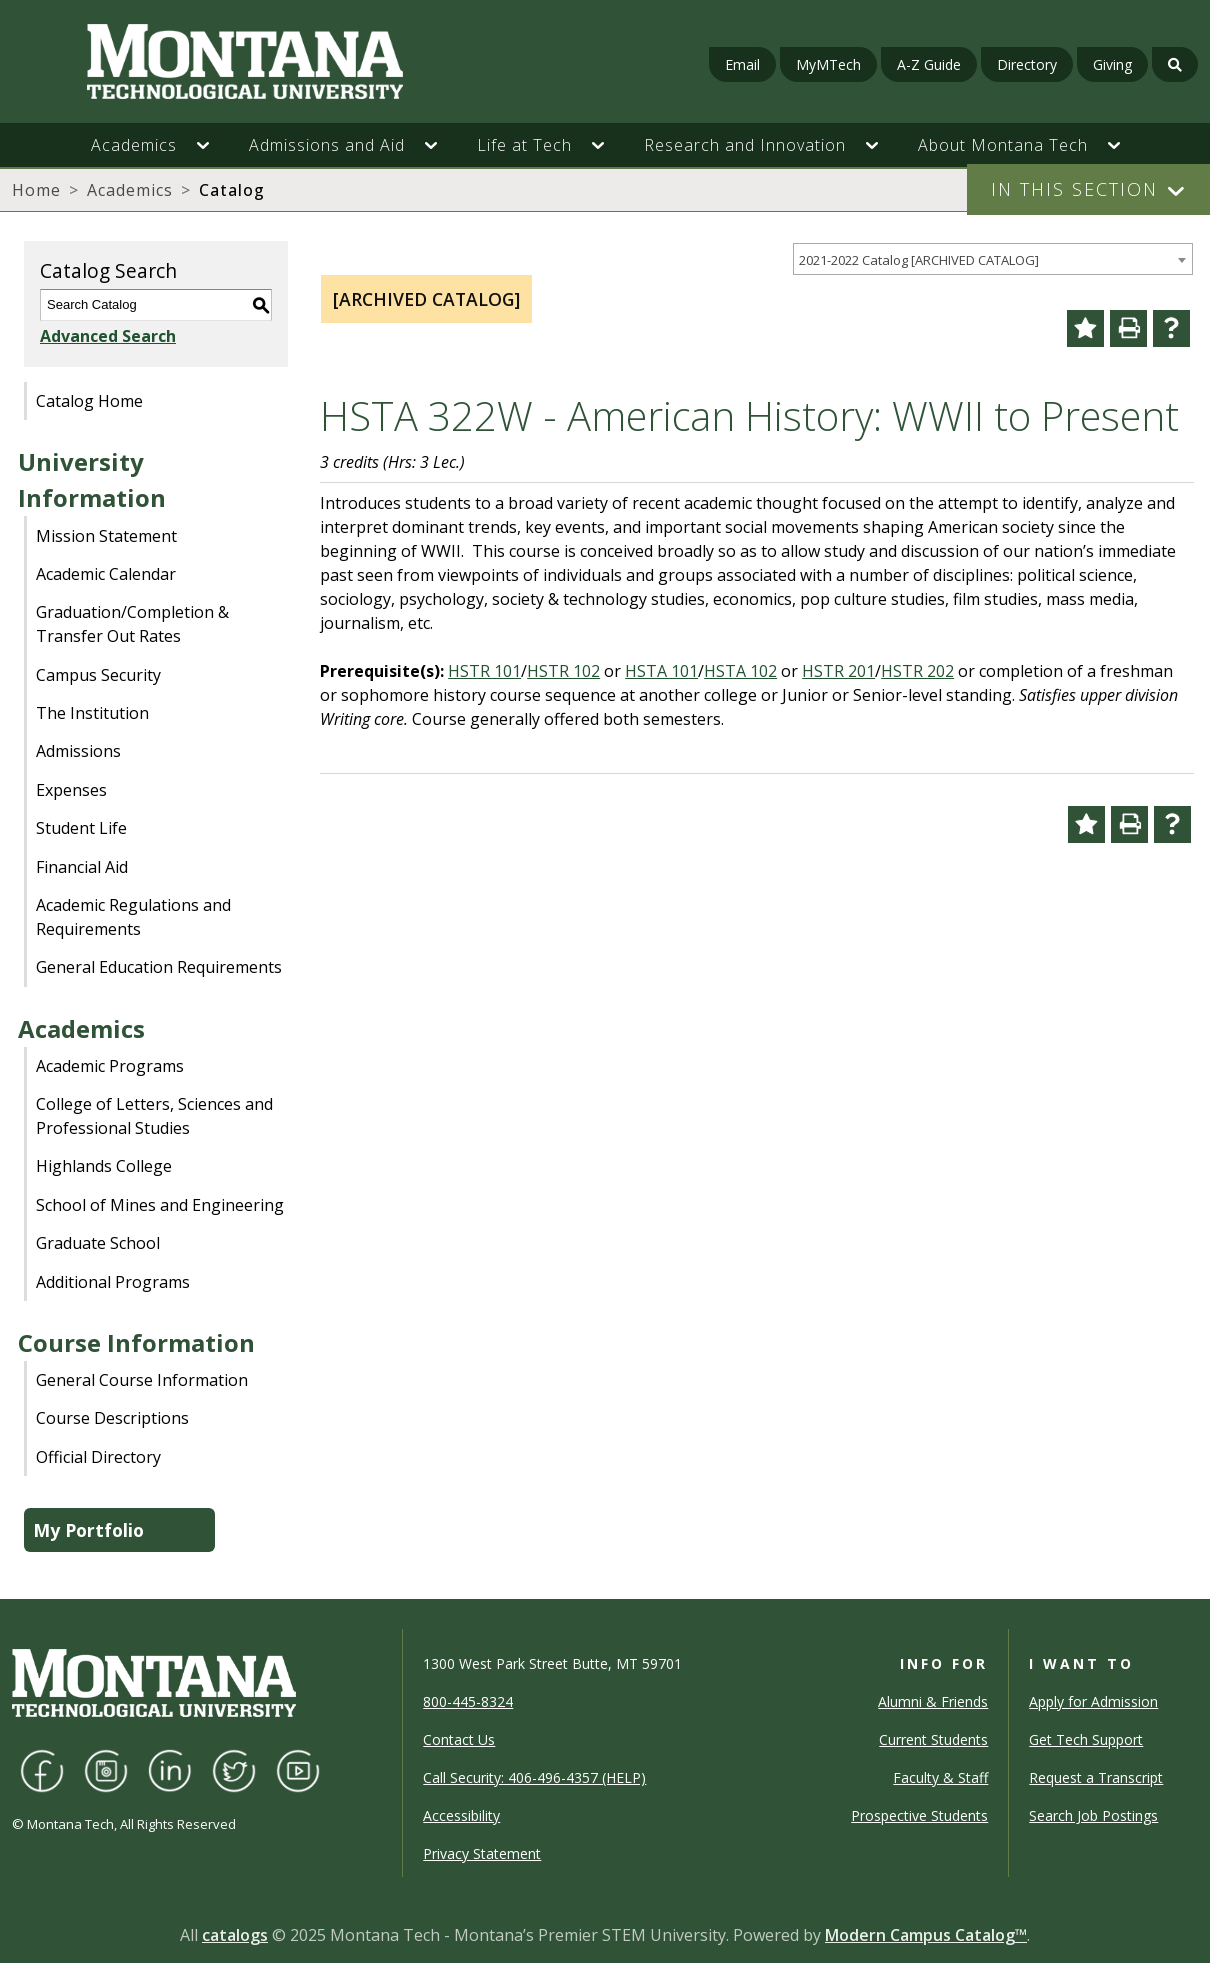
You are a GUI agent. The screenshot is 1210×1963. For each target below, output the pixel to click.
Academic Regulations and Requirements (133, 917)
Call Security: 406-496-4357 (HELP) (534, 1777)
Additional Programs (113, 1282)
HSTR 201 (838, 671)
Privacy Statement (482, 1853)
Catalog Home (89, 401)
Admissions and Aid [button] (327, 145)
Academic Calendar (106, 574)
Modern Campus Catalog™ (926, 1935)
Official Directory (98, 1457)
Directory (1027, 64)
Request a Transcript (1096, 1777)
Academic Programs (110, 1066)
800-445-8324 (468, 1701)
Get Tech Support (1086, 1739)
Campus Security (98, 675)
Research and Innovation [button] (745, 145)
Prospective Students (919, 1815)
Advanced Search (108, 336)
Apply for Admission (1093, 1701)
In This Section (1074, 189)
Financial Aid (82, 867)
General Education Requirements (159, 967)
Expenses (71, 790)
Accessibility (461, 1815)
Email (742, 64)
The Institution (92, 713)
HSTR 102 (563, 671)
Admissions (78, 751)
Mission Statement (106, 536)
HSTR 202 (917, 671)
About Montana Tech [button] (1003, 145)
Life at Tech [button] (524, 145)
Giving (1112, 64)
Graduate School (98, 1243)
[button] (213, 145)
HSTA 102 (740, 671)
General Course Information (142, 1380)
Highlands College (104, 1166)
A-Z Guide (929, 64)
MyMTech (828, 64)
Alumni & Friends (933, 1701)
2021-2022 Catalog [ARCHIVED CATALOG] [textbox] (919, 260)
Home (36, 190)
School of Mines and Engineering (160, 1205)
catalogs (235, 1935)
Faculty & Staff (940, 1777)
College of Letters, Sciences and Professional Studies (154, 1116)
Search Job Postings (1093, 1815)
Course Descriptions (112, 1418)
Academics (130, 190)
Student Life (81, 828)
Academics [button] (134, 145)
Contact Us (459, 1739)
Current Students (933, 1739)
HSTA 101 (661, 671)
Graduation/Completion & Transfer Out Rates (132, 624)
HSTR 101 (484, 671)
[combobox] (993, 259)
